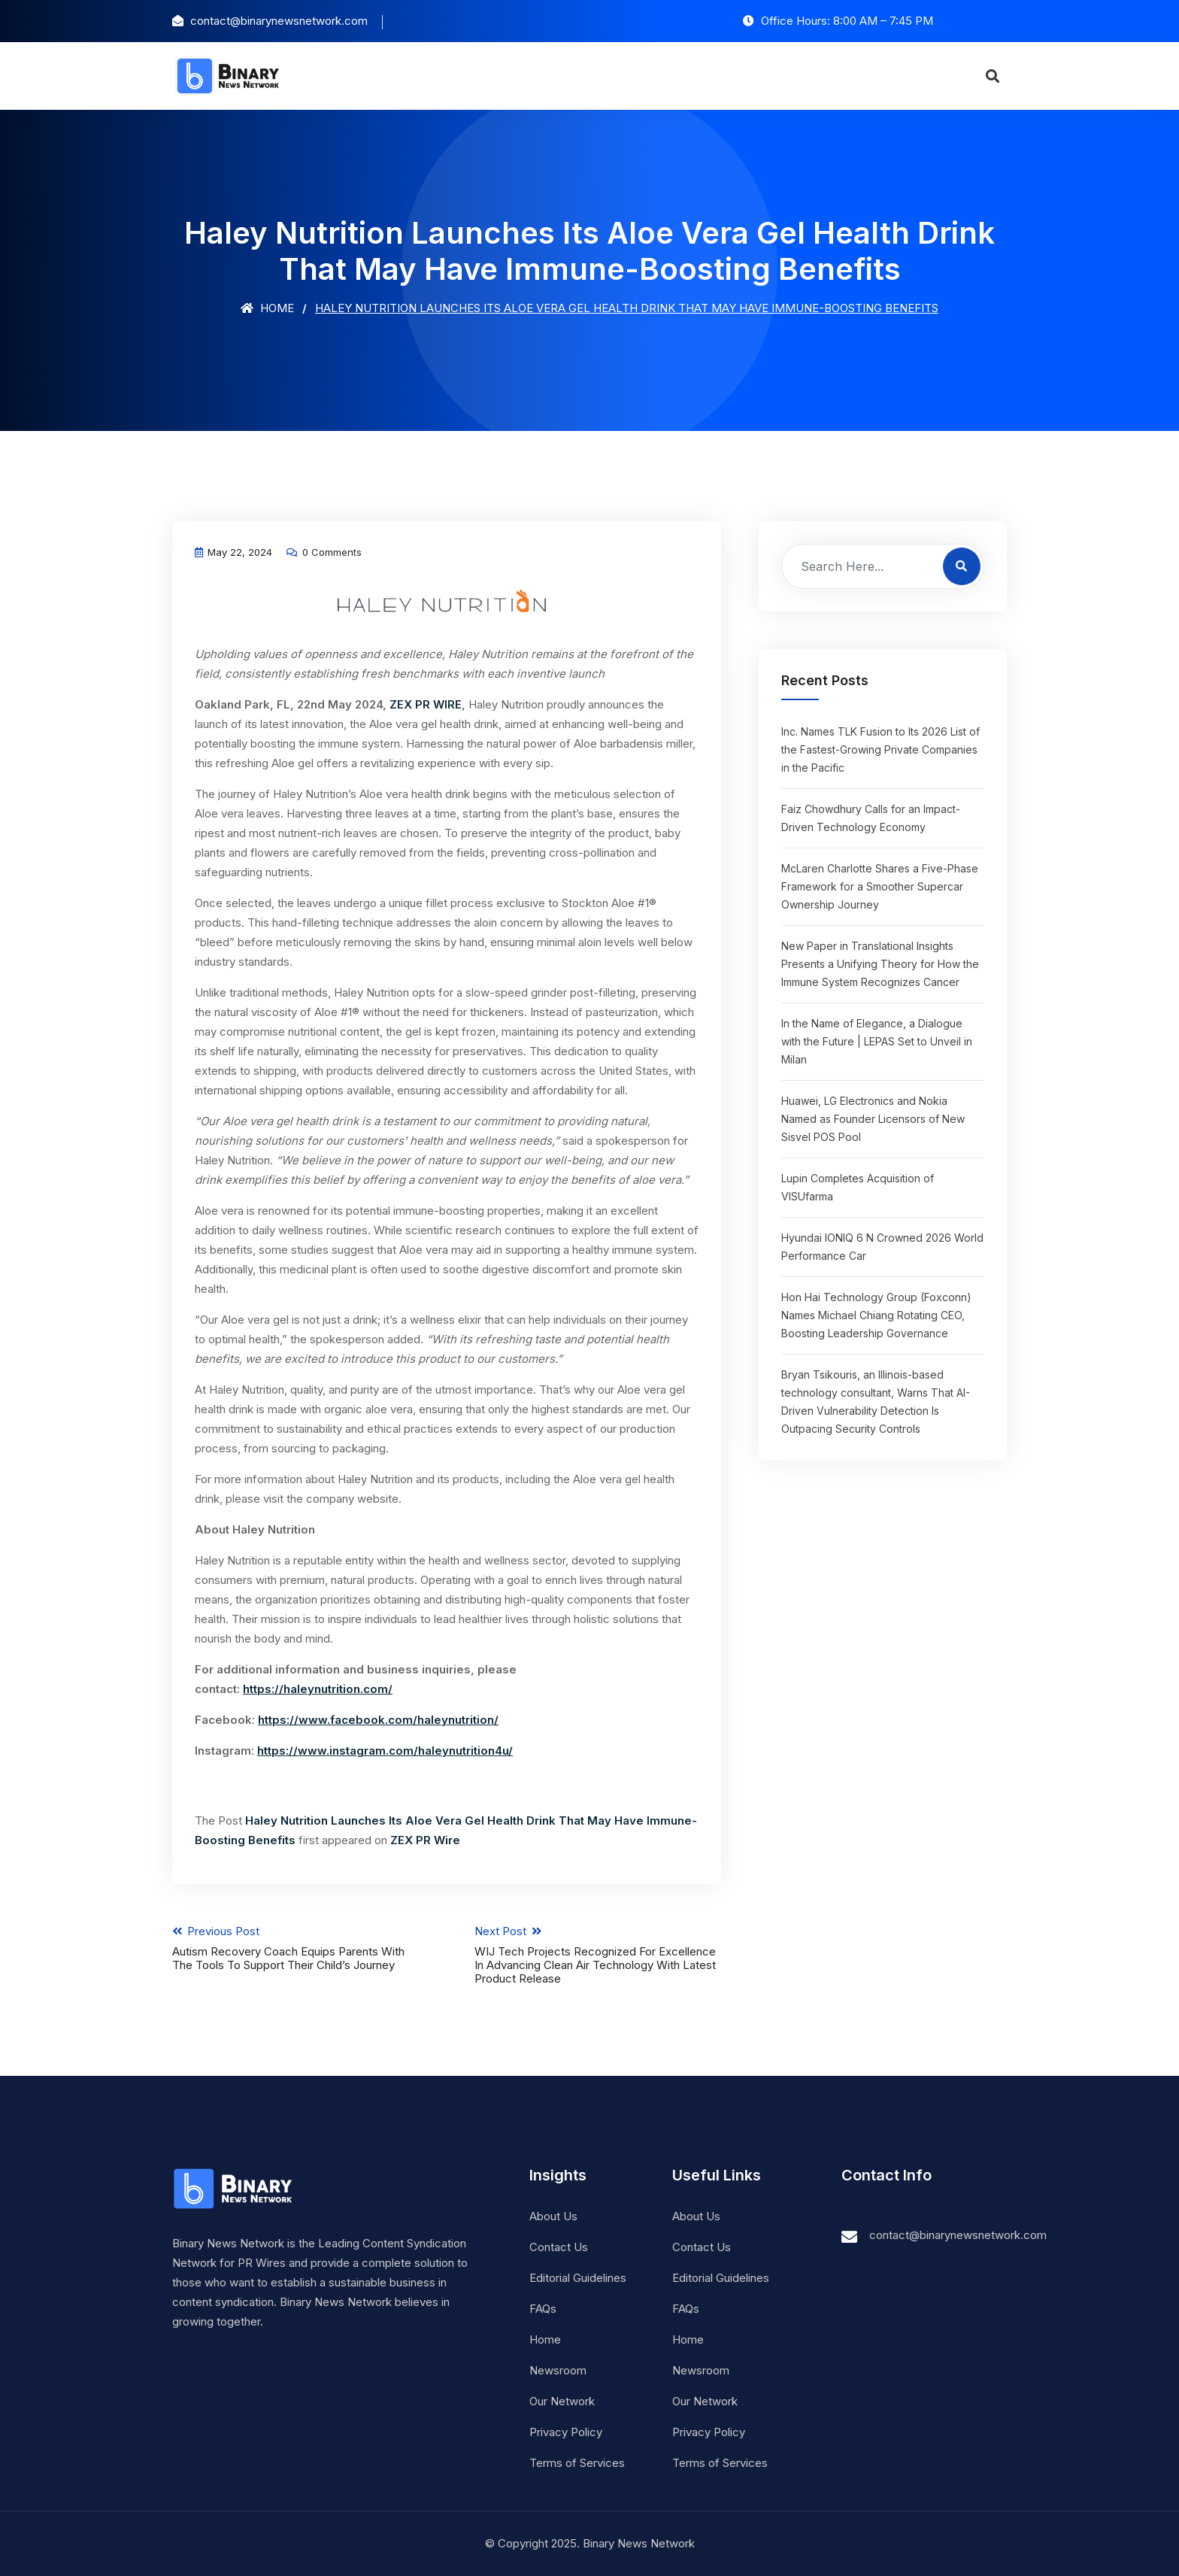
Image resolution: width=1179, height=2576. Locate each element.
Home (267, 308)
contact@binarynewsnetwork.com (958, 2235)
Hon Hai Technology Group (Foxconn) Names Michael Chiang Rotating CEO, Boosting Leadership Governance (876, 1315)
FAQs (542, 2308)
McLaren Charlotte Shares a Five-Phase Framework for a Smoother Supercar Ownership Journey (879, 886)
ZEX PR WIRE (425, 704)
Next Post (598, 1955)
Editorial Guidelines (577, 2278)
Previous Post (296, 1948)
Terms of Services (577, 2463)
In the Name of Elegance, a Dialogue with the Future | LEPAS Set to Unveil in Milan (876, 1041)
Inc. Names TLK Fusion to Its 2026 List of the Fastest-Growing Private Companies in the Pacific (880, 749)
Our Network (562, 2401)
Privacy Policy (565, 2432)
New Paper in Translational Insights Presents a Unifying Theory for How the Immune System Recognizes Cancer (880, 963)
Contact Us (558, 2247)
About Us (553, 2216)
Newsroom (557, 2370)
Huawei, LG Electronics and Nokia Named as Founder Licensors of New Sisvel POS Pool (873, 1118)
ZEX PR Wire (425, 1840)
